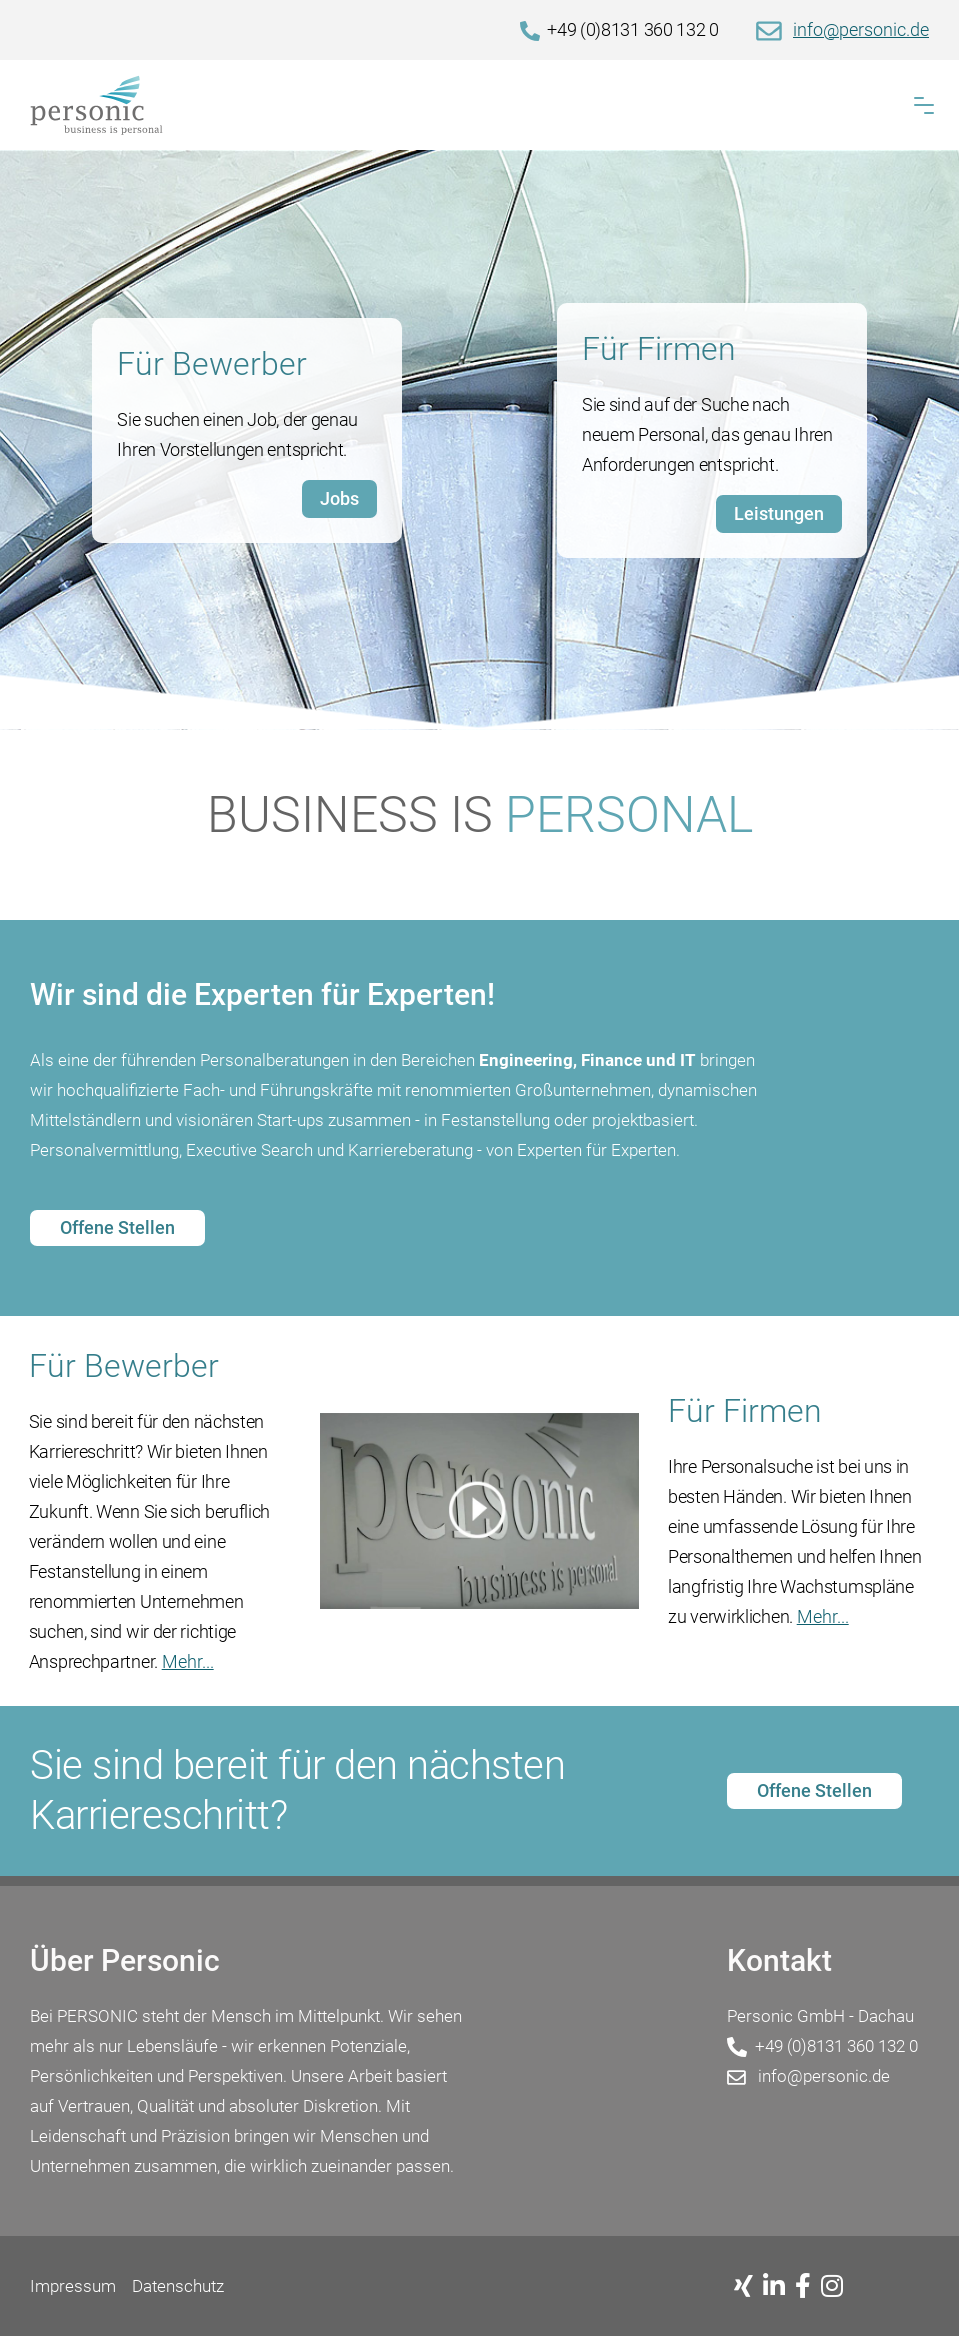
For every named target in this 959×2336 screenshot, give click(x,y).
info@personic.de (861, 29)
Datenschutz (178, 2286)
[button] (924, 105)
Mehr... (188, 1661)
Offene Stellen (117, 1227)
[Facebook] (808, 2287)
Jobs (339, 498)
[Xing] (748, 2287)
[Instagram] (837, 2287)
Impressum (73, 2286)
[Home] (479, 105)
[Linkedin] (779, 2287)
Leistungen (779, 513)
